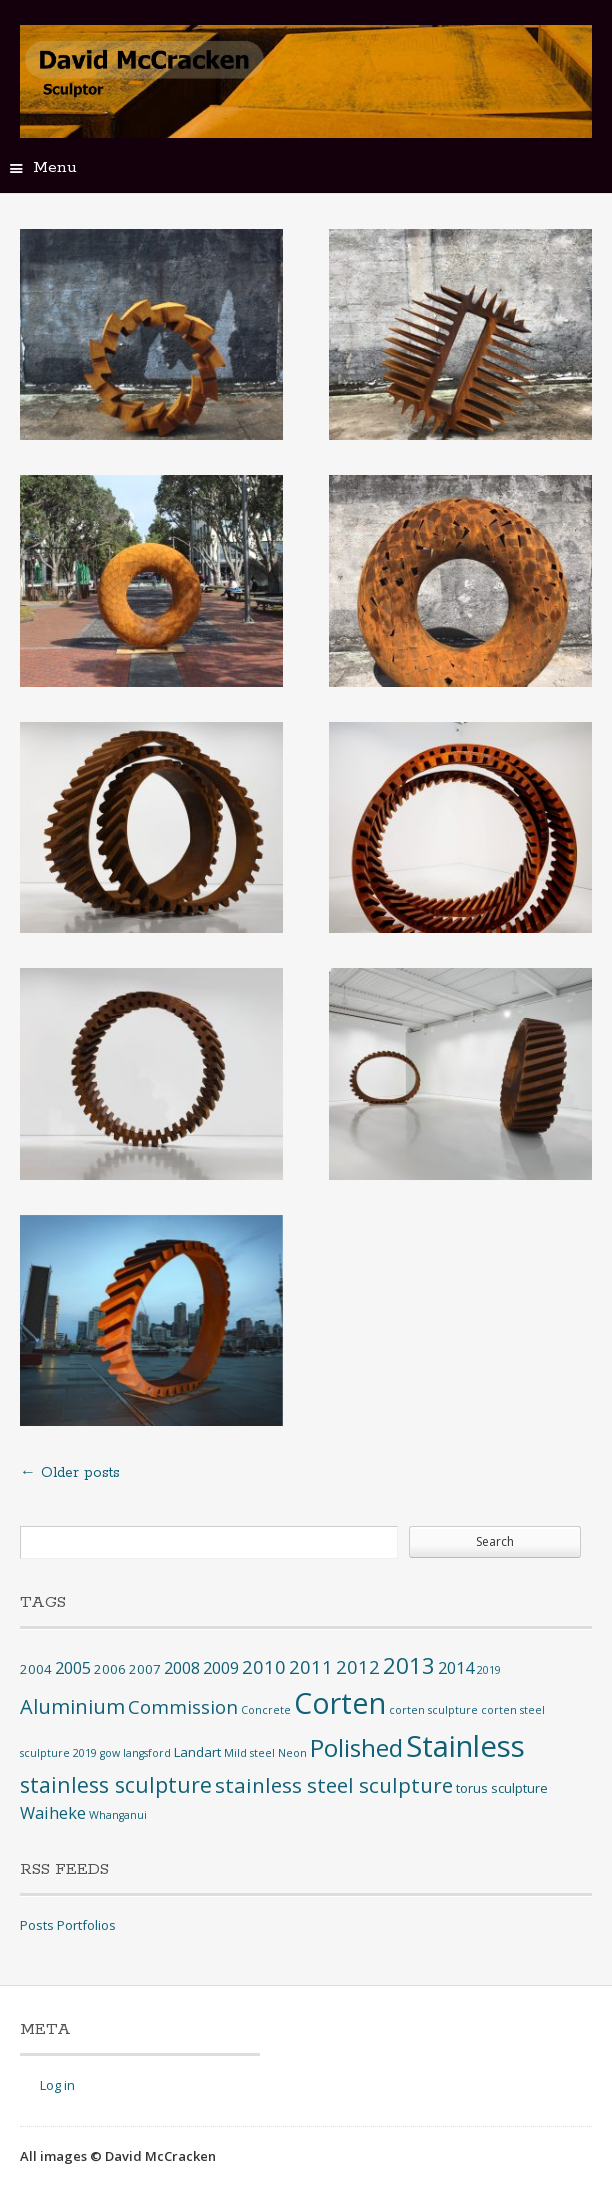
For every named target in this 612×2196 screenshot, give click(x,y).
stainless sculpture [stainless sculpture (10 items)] (116, 1784)
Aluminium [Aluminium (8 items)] (72, 1706)
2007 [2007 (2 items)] (145, 1669)
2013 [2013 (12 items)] (409, 1665)
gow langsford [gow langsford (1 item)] (135, 1753)
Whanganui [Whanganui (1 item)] (118, 1815)
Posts (37, 1925)
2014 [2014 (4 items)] (456, 1668)
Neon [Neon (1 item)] (292, 1753)
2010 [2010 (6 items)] (264, 1666)
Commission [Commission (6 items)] (183, 1706)
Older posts (70, 1473)
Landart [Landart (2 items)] (197, 1752)
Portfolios (86, 1925)
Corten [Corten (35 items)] (340, 1702)
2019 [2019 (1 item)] (489, 1670)
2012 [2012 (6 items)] (358, 1666)
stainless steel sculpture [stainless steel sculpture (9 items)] (334, 1785)
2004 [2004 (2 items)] (36, 1669)
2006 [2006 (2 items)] (110, 1669)
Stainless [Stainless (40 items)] (465, 1746)
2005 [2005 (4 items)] (73, 1668)
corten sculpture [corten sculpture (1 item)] (433, 1710)
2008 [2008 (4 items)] (182, 1668)
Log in (57, 2085)
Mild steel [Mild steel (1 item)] (249, 1753)
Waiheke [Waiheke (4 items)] (53, 1813)
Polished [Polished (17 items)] (356, 1747)
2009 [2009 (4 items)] (221, 1668)
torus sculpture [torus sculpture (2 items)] (502, 1788)
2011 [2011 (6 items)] (311, 1666)
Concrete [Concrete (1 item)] (266, 1710)
